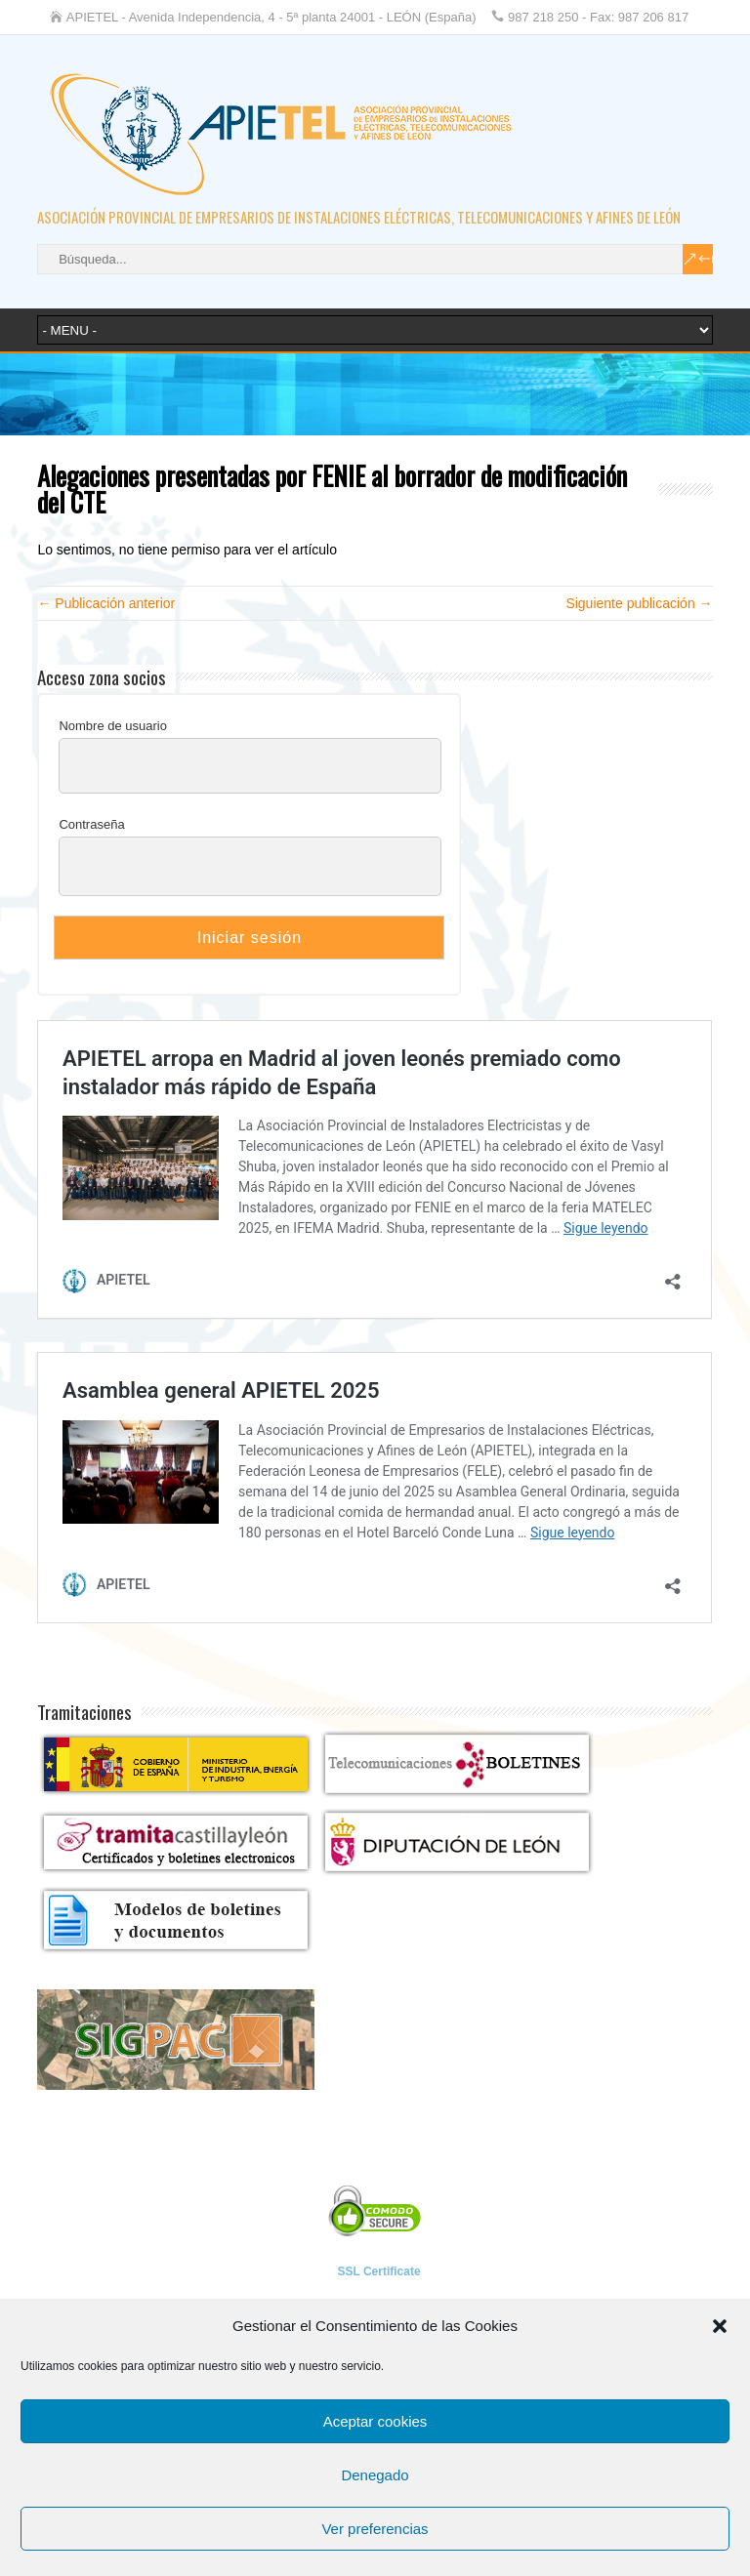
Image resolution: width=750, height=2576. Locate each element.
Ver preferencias (374, 2528)
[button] (719, 2326)
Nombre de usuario (113, 725)
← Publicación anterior (106, 603)
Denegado (374, 2475)
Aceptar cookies (375, 2421)
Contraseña (91, 824)
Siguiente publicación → (638, 603)
